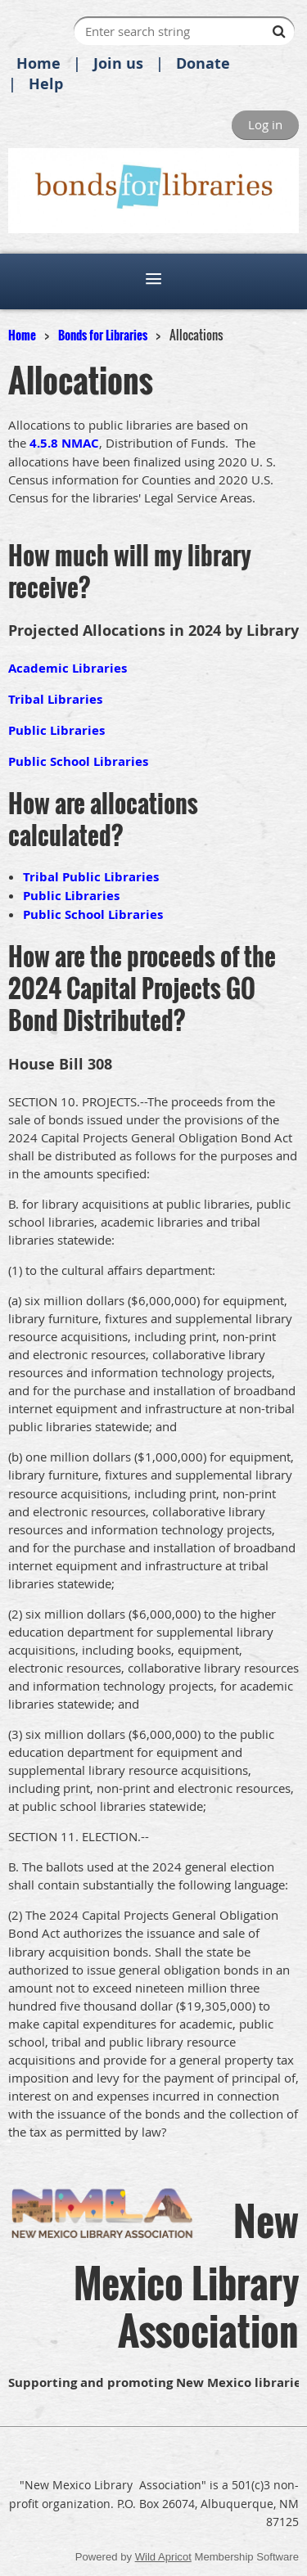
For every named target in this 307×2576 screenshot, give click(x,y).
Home (38, 63)
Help (46, 84)
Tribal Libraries (55, 699)
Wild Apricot (163, 2557)
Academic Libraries (67, 668)
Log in (265, 124)
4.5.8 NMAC (64, 443)
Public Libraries (56, 730)
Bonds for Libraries (102, 335)
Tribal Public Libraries (91, 876)
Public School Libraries (78, 761)
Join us (118, 63)
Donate (203, 63)
